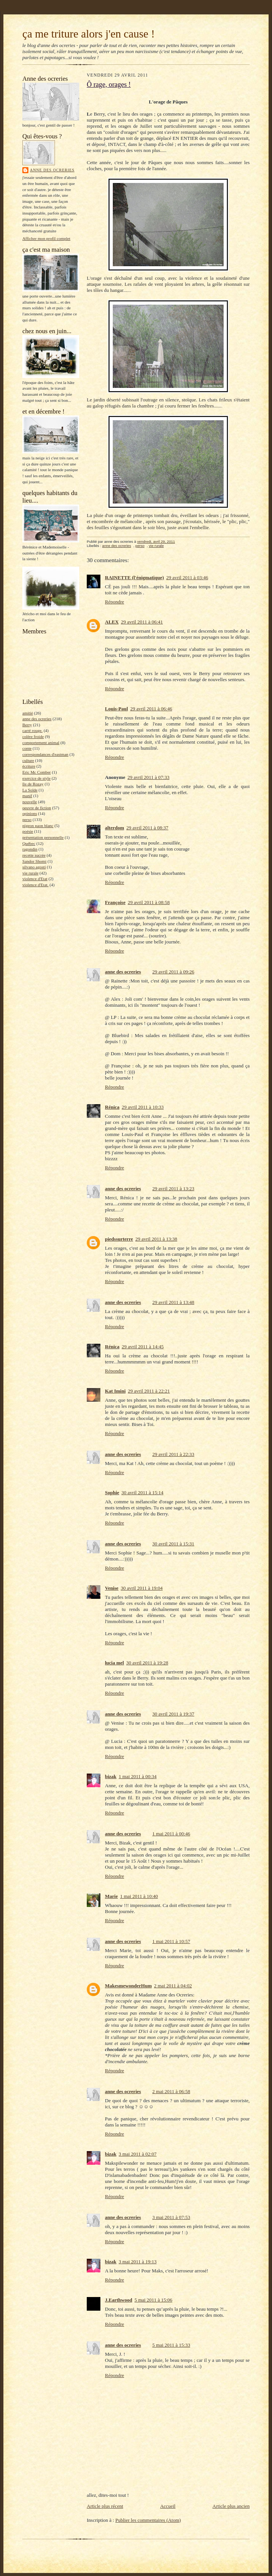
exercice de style (36, 778)
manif (27, 795)
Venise (112, 1588)
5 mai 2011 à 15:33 (171, 2345)
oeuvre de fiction (36, 807)
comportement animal (40, 742)
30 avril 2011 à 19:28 (147, 1663)
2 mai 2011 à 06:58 (171, 2091)
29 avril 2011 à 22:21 (149, 1391)
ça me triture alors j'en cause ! (88, 34)
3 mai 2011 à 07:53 (171, 2217)
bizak (110, 1776)
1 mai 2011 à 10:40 (139, 1896)
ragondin (30, 849)
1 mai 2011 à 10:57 (171, 1941)
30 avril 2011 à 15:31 (173, 1544)
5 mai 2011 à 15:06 (153, 2300)
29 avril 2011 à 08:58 (149, 902)
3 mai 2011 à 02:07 (137, 2154)
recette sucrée (33, 855)
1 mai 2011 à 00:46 (171, 1833)
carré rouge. (32, 730)
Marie (111, 1896)
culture (28, 760)
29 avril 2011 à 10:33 (143, 1107)
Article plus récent (105, 2506)
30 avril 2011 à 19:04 (142, 1588)
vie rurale (30, 873)
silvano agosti (34, 867)
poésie (27, 831)
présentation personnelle (43, 837)
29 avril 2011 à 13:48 (173, 1302)
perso (26, 819)
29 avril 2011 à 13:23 (173, 1188)
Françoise (115, 902)
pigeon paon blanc (37, 825)
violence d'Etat (34, 878)
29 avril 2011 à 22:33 (173, 1454)
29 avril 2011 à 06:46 (151, 708)
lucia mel (114, 1663)
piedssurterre (119, 1239)
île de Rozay (33, 784)
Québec (28, 843)
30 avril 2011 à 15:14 (143, 1492)
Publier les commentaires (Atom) (148, 2520)
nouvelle (29, 801)
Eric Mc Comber (36, 772)
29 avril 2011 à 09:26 (173, 972)
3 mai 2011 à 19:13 (137, 2261)
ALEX (112, 622)
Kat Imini (115, 1391)
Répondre (114, 602)
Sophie (112, 1492)
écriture (28, 766)
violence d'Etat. (35, 884)
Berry (27, 724)
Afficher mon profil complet (46, 238)
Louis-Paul (116, 708)
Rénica (112, 1107)
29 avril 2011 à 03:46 (187, 577)
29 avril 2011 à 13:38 (156, 1239)
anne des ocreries (52, 170)
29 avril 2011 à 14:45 (143, 1346)
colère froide (33, 736)
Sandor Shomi (34, 861)
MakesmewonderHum (128, 1985)
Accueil (167, 2506)
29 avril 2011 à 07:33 (148, 777)
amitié (27, 713)
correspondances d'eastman (45, 754)
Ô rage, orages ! (109, 84)
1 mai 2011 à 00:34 (137, 1776)
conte (26, 748)
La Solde (30, 790)
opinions (29, 813)
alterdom (114, 827)
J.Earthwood (118, 2300)
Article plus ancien (231, 2506)
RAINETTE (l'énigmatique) (134, 577)
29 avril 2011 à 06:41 (142, 622)
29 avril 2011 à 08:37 (148, 827)
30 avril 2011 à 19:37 (173, 1714)
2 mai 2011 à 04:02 (173, 1985)
